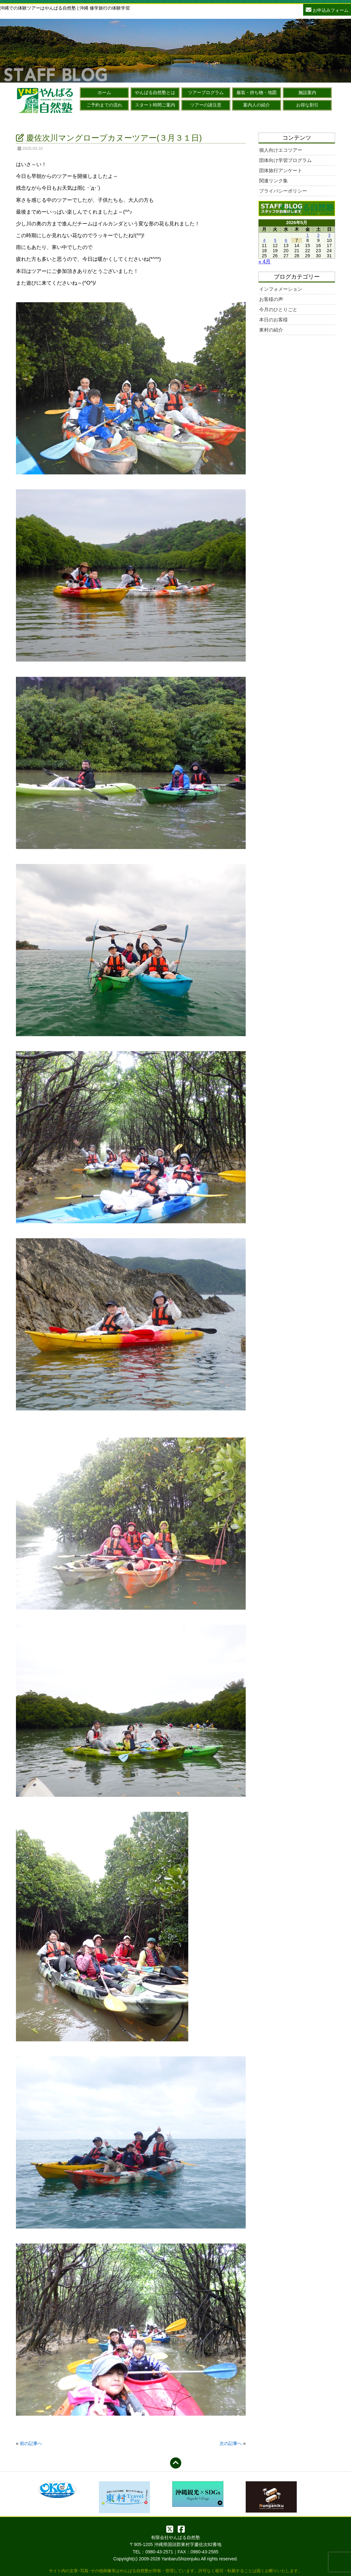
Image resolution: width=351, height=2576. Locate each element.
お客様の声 (271, 299)
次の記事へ (231, 2443)
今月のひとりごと (278, 309)
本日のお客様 (273, 319)
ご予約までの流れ (104, 104)
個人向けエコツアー (280, 150)
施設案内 (307, 92)
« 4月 (264, 261)
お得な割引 (307, 104)
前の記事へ (31, 2443)
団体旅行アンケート (280, 170)
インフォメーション (280, 289)
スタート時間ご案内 (155, 104)
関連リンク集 (273, 180)
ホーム (104, 92)
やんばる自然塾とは (155, 92)
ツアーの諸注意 (205, 104)
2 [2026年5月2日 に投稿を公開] (318, 235)
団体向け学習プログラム (285, 160)
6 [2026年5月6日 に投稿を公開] (286, 240)
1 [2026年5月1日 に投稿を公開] (307, 235)
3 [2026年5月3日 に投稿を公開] (329, 235)
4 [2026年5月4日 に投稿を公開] (264, 240)
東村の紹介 (271, 330)
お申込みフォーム (327, 9)
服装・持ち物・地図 (256, 92)
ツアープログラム (206, 92)
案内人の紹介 (256, 104)
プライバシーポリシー (283, 191)
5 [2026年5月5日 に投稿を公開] (275, 240)
